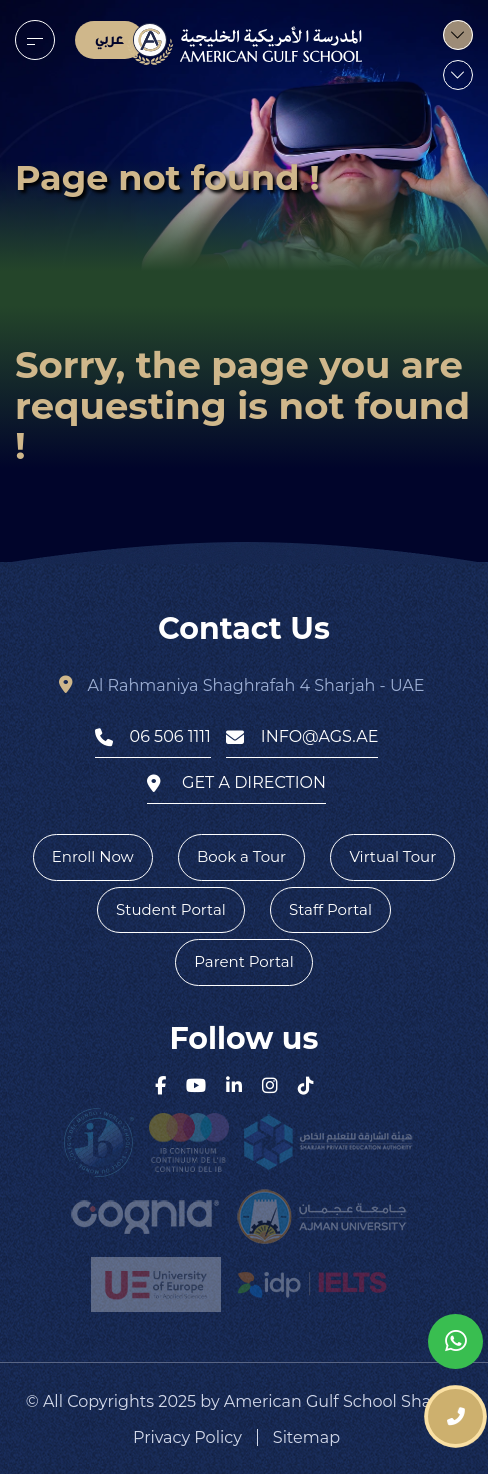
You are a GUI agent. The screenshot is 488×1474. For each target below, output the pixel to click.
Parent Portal (243, 961)
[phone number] (455, 1416)
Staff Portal (330, 909)
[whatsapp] (455, 1341)
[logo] (244, 44)
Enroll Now (93, 856)
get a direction (236, 783)
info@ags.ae (302, 737)
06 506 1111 (153, 737)
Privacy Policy (187, 1438)
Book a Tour (241, 856)
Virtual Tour (392, 856)
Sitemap (306, 1438)
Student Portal (171, 909)
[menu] (35, 40)
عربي (109, 40)
